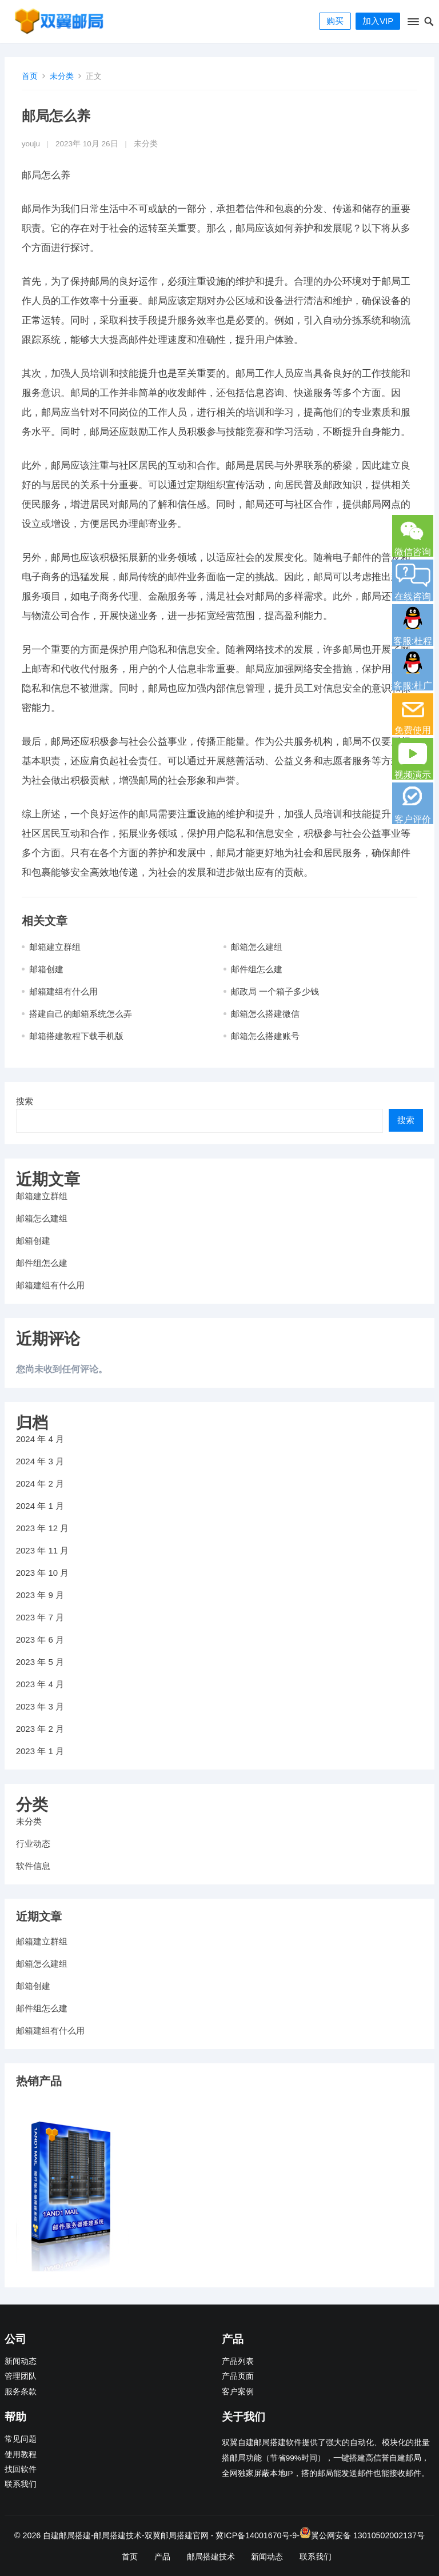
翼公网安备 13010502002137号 (368, 2535)
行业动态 (33, 1843)
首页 (30, 76)
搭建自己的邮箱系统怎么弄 (80, 1014)
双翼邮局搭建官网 (177, 2535)
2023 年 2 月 (40, 1729)
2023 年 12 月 (42, 1528)
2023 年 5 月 (40, 1662)
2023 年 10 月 (42, 1572)
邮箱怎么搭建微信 (265, 1014)
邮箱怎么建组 (256, 947)
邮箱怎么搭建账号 (265, 1036)
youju (31, 143)
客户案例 (238, 2391)
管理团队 (21, 2376)
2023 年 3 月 (40, 1706)
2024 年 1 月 (40, 1506)
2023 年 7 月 (40, 1617)
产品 (162, 2556)
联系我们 (21, 2484)
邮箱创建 (46, 969)
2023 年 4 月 (40, 1684)
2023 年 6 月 (40, 1639)
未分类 (62, 76)
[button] (412, 24)
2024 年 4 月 (40, 1439)
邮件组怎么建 (256, 969)
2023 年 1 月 (40, 1751)
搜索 (24, 1101)
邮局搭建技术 (211, 2556)
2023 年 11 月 (42, 1550)
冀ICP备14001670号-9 (256, 2535)
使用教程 (21, 2454)
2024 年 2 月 (40, 1483)
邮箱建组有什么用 (63, 991)
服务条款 (21, 2391)
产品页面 (238, 2376)
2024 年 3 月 (40, 1461)
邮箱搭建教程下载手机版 (76, 1036)
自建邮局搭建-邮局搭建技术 (92, 2535)
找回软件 (21, 2469)
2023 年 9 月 (40, 1595)
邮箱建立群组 (55, 947)
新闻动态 (21, 2361)
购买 (335, 21)
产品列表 (238, 2361)
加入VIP (377, 21)
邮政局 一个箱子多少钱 (275, 991)
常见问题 (21, 2439)
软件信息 (33, 1866)
